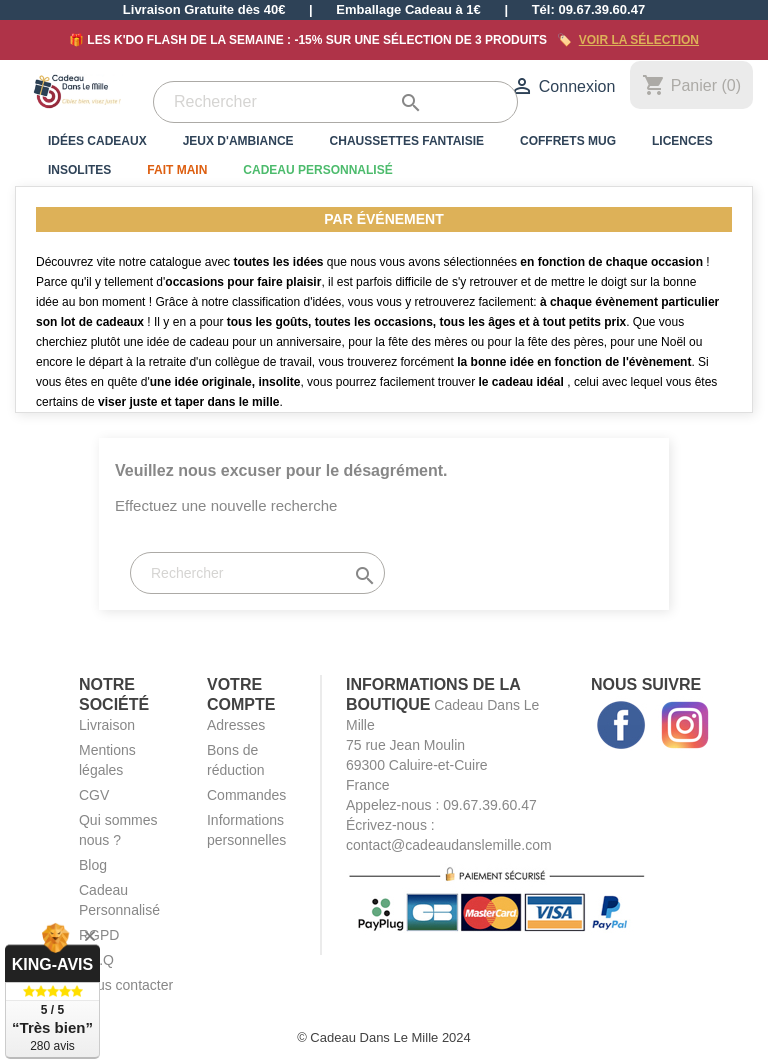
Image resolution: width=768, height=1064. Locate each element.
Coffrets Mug (568, 141)
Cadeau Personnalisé (317, 170)
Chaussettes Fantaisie (407, 141)
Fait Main (177, 170)
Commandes (246, 795)
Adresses (236, 725)
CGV (94, 795)
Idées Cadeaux (97, 141)
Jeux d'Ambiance (238, 141)
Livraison (107, 725)
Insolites (79, 170)
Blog (93, 865)
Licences (682, 141)
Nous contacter (126, 985)
